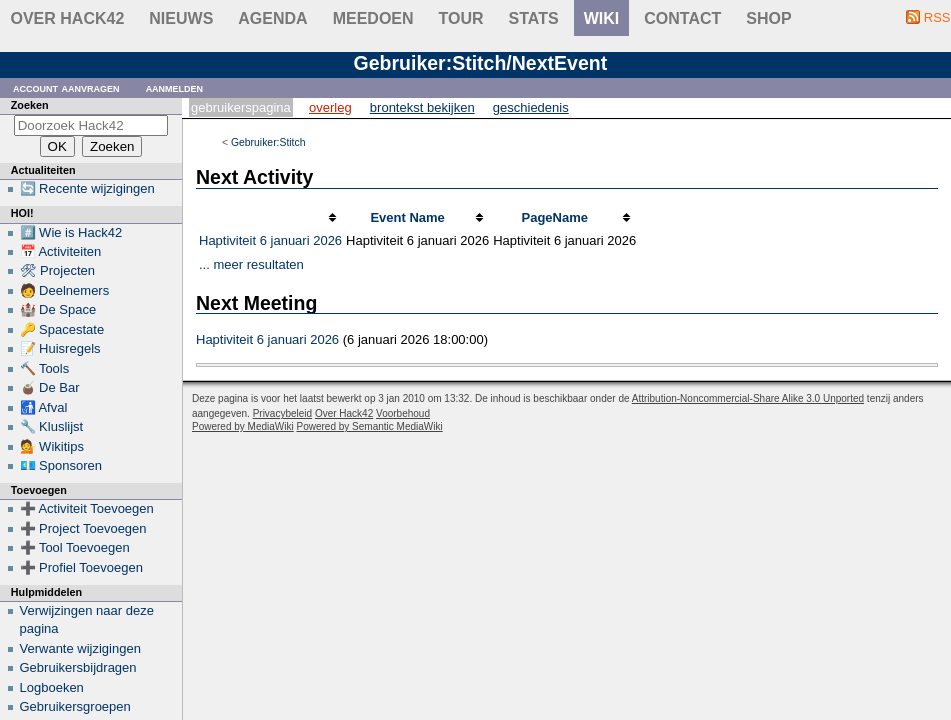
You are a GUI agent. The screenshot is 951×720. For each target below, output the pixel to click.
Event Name (407, 217)
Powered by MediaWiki (243, 426)
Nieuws (181, 18)
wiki (602, 18)
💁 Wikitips (52, 446)
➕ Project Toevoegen (83, 528)
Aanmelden (175, 87)
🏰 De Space (58, 309)
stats (534, 18)
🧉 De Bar (50, 387)
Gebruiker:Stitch (268, 142)
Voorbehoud (403, 413)
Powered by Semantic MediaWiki (370, 426)
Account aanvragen (66, 87)
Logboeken (52, 687)
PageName (554, 217)
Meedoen (373, 18)
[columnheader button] (270, 218)
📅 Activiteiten (61, 251)
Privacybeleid (282, 413)
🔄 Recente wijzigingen (87, 188)
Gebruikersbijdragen (78, 667)
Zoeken (30, 105)
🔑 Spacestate (62, 329)
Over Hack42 (68, 18)
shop (768, 18)
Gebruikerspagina (241, 107)
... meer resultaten (251, 264)
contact (682, 18)
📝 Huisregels (60, 348)
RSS (937, 17)
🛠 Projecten (58, 270)
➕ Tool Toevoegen (75, 547)
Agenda (272, 18)
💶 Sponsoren (61, 465)
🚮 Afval (44, 407)
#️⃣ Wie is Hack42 (71, 232)
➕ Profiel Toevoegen (81, 567)
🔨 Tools (45, 368)
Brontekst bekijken (422, 107)
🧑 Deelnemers (65, 290)
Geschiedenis (531, 107)
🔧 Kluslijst (52, 426)
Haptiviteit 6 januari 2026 (270, 240)
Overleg (330, 107)
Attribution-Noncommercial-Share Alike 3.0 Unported (748, 398)
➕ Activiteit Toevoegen (87, 508)
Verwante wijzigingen (80, 648)
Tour (461, 18)
